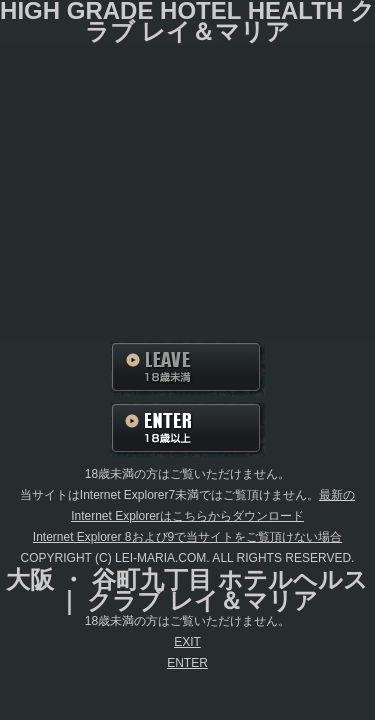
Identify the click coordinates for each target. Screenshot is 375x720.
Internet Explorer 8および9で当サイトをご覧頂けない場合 (187, 537)
